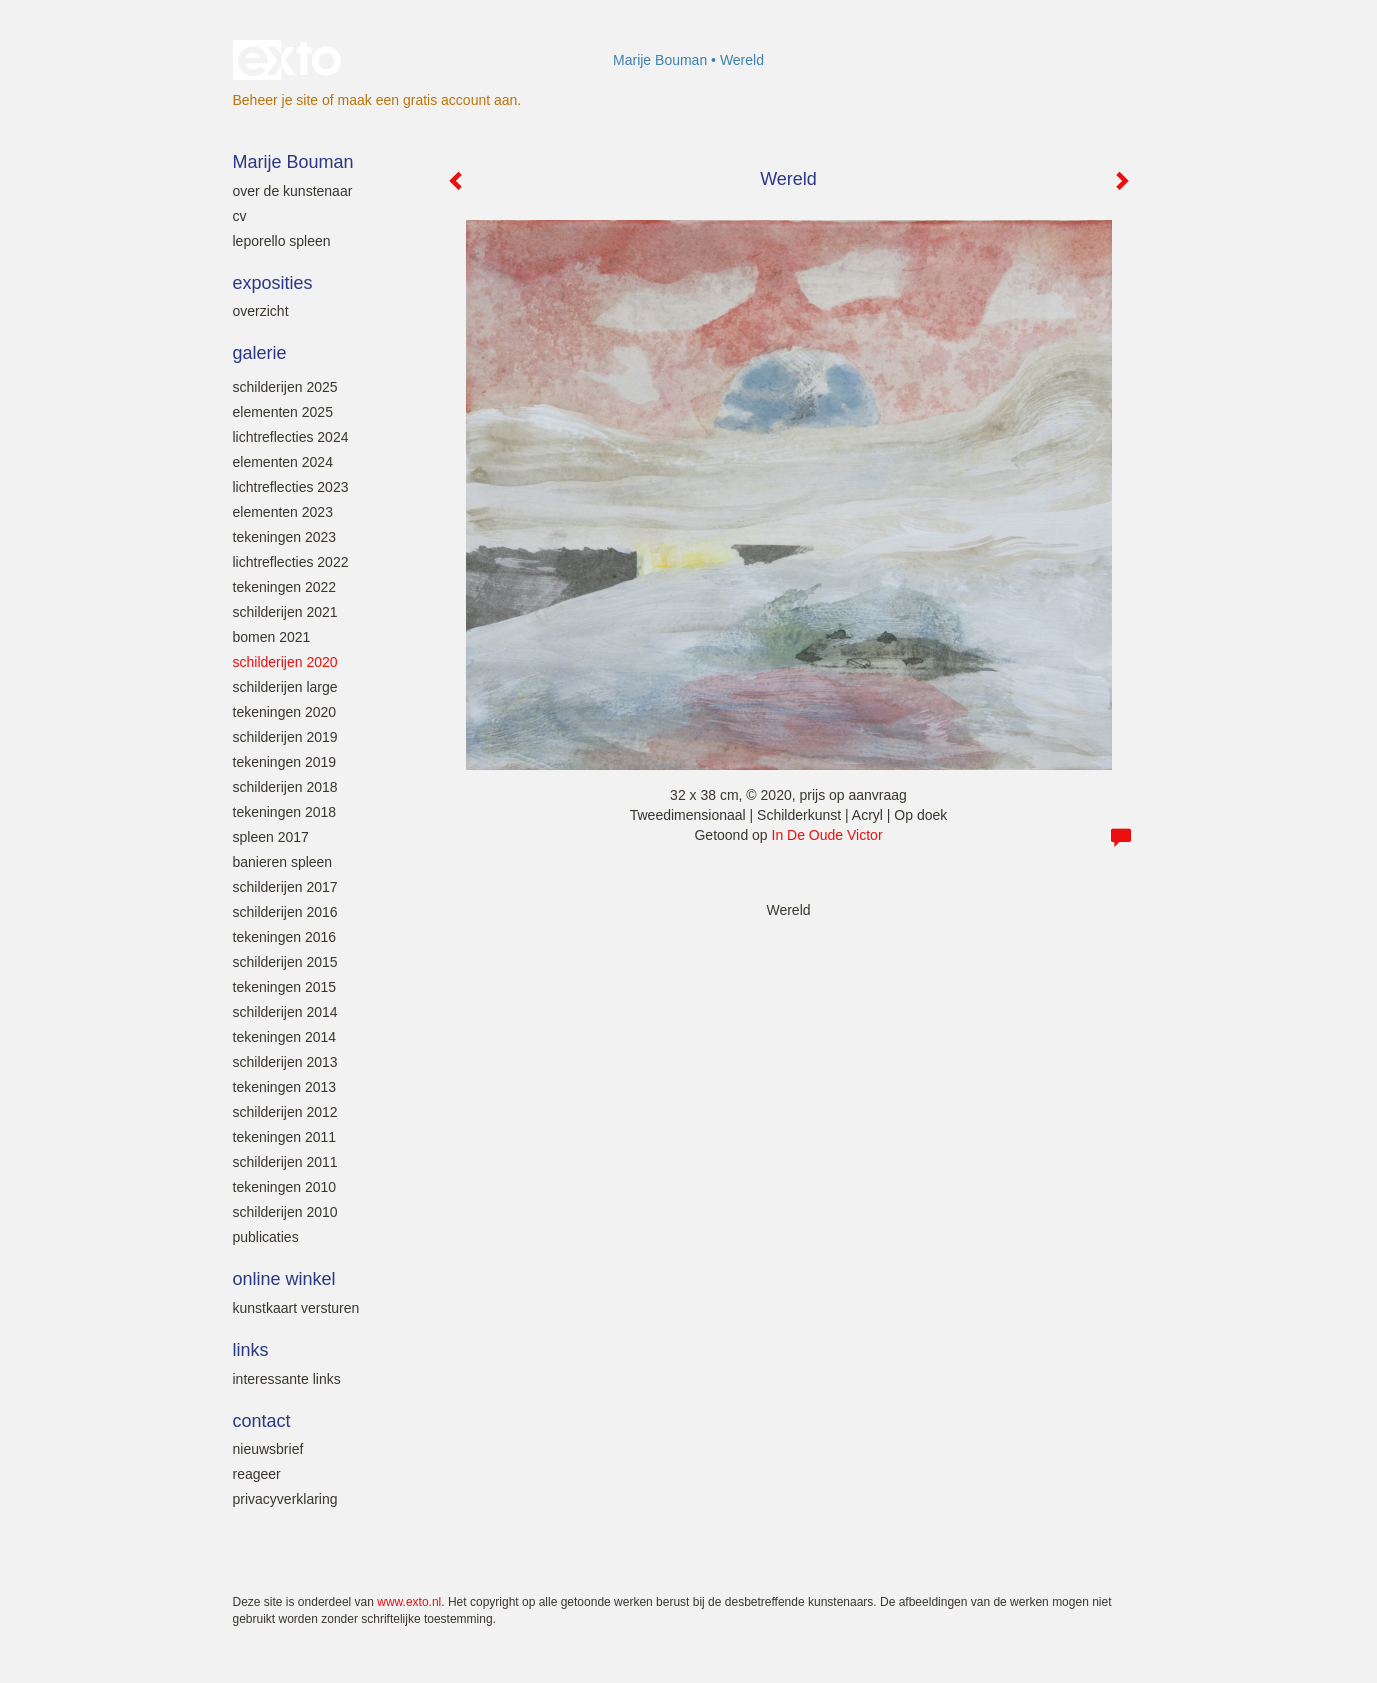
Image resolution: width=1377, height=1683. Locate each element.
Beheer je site (276, 100)
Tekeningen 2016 (285, 937)
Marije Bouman (660, 60)
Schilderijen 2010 (285, 1212)
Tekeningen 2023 (285, 537)
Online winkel (284, 1279)
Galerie (260, 353)
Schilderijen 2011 (285, 1162)
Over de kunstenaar (293, 191)
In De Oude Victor (827, 835)
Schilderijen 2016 (285, 912)
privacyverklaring (285, 1499)
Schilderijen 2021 (285, 612)
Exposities (273, 283)
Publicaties (266, 1237)
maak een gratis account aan (428, 100)
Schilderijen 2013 (285, 1062)
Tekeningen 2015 (285, 987)
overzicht (261, 311)
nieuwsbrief (268, 1449)
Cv (240, 216)
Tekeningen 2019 (285, 762)
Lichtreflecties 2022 (291, 562)
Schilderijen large (285, 687)
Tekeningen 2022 (285, 587)
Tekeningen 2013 (285, 1087)
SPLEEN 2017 (271, 837)
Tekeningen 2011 (285, 1137)
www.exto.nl (409, 1602)
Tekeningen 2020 (285, 712)
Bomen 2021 (272, 637)
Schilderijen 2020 (285, 662)
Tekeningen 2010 (285, 1187)
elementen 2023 (283, 512)
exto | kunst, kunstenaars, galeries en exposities (289, 60)
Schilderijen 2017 (285, 887)
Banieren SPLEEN (283, 862)
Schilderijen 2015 (285, 962)
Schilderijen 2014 (285, 1012)
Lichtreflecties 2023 (291, 487)
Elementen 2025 (283, 412)
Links (251, 1350)
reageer (257, 1474)
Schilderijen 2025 (285, 387)
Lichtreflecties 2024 (291, 437)
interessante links (287, 1379)
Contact (262, 1421)
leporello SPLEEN (282, 241)
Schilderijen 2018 (285, 787)
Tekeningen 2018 (285, 812)
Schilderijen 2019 (285, 737)
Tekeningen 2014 (285, 1037)
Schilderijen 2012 (285, 1112)
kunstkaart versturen (296, 1308)
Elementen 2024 (283, 462)
